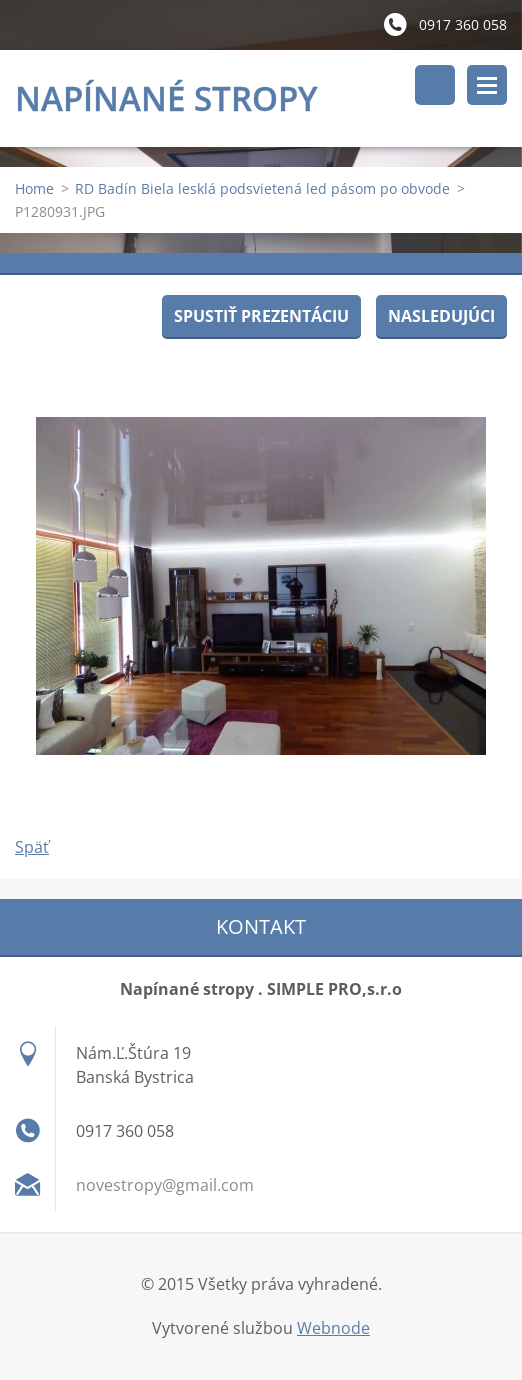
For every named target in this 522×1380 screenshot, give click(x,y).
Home (34, 188)
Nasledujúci (441, 316)
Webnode (333, 1328)
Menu (487, 85)
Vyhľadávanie (435, 85)
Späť (32, 847)
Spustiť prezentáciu (261, 316)
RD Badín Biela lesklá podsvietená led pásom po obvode (262, 188)
